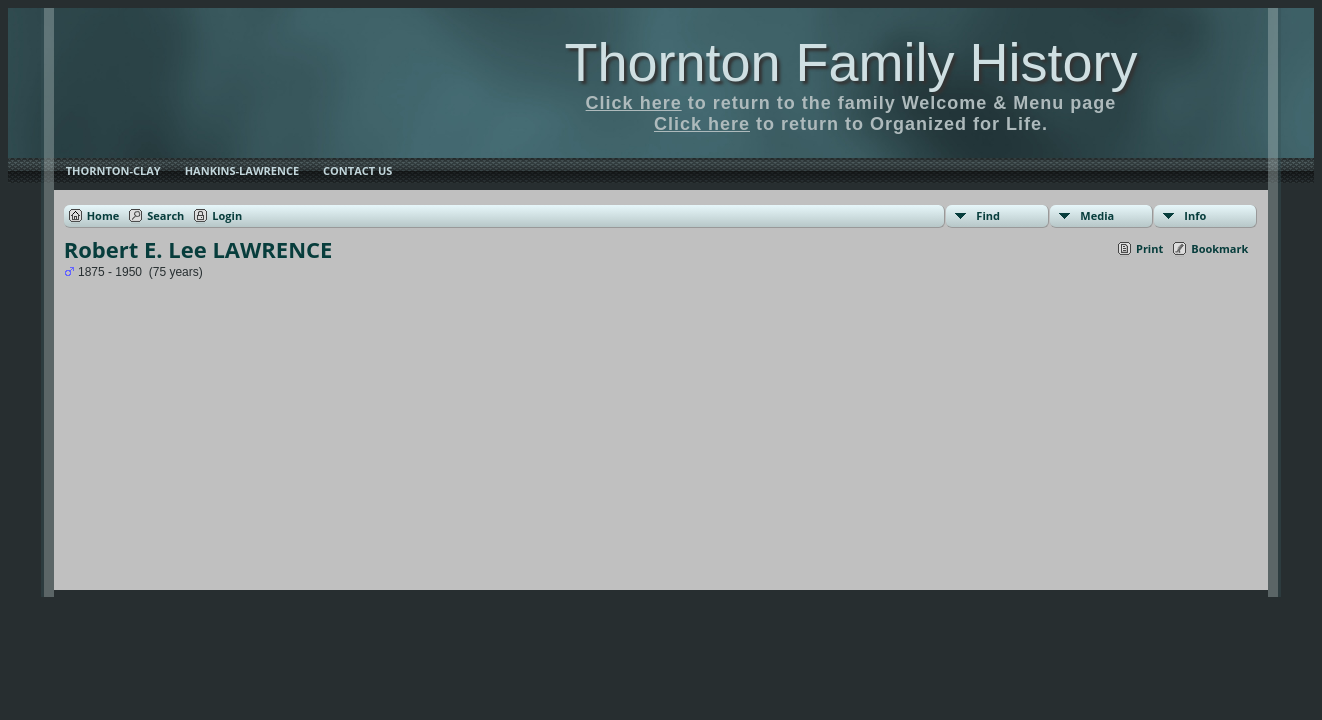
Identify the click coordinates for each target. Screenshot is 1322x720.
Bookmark (1219, 248)
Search (165, 215)
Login (227, 215)
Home (103, 215)
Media (1097, 215)
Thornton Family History (850, 62)
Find (988, 215)
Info (1195, 215)
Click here (634, 103)
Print (1149, 248)
